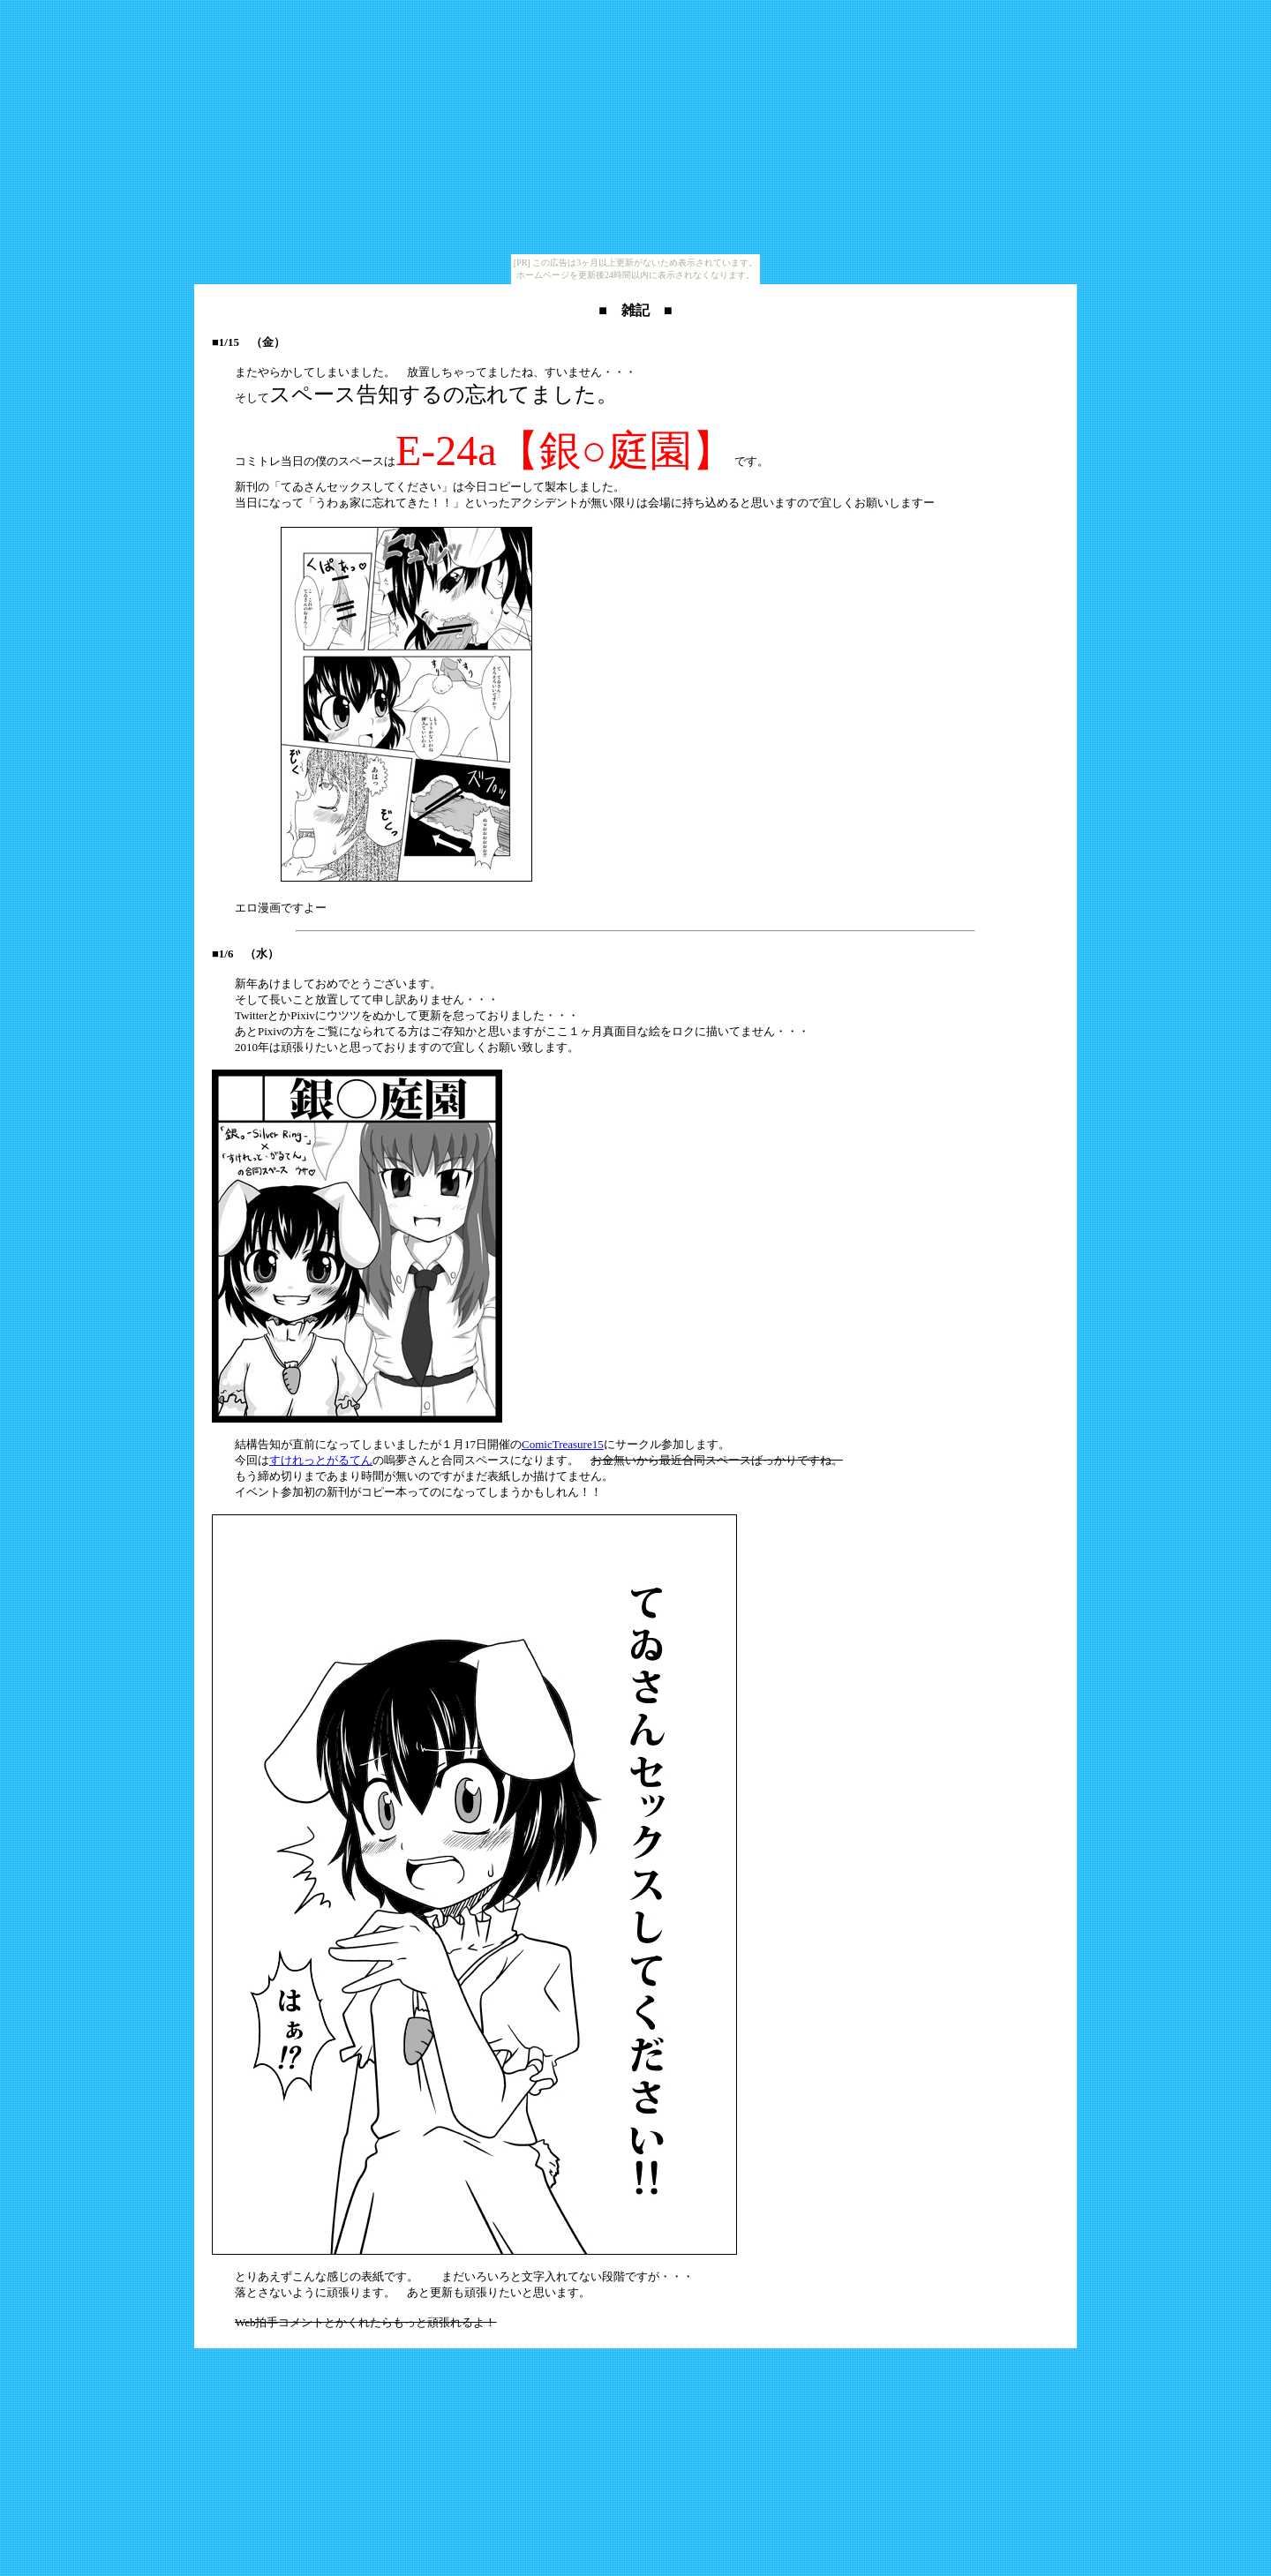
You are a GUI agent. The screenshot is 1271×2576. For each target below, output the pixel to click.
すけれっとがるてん (320, 1460)
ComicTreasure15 (563, 1444)
